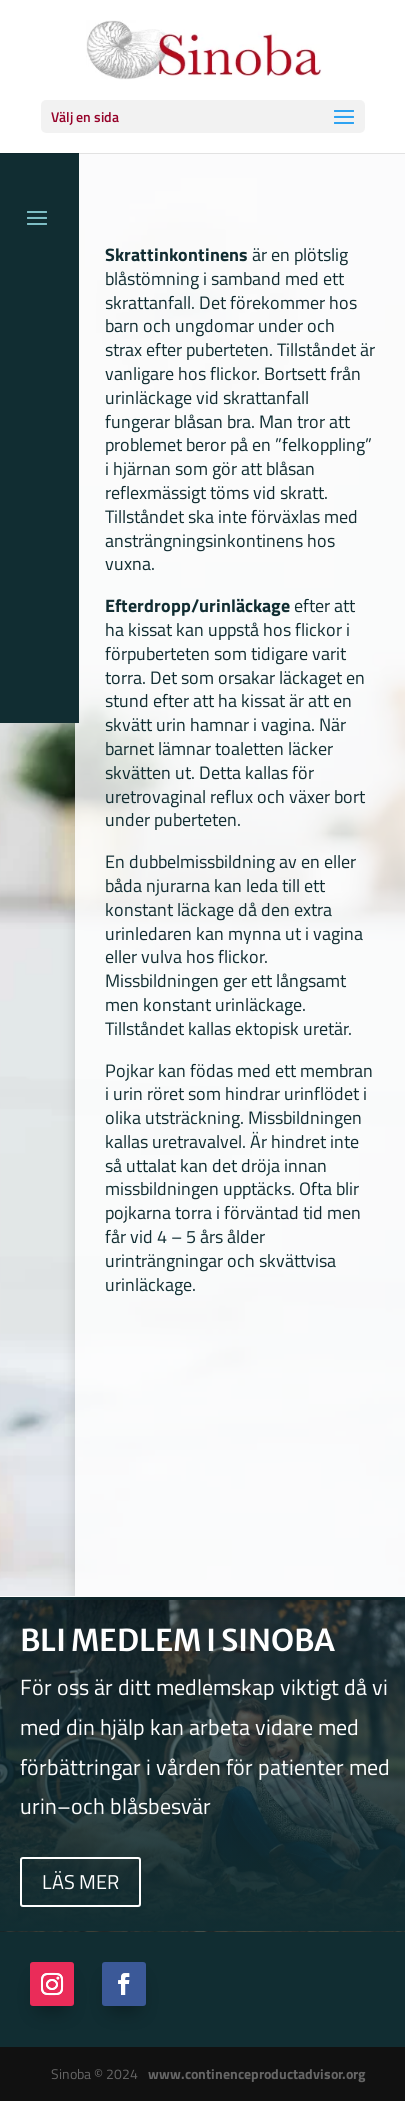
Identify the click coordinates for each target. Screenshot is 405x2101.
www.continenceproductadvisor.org (256, 2073)
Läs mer (80, 1881)
